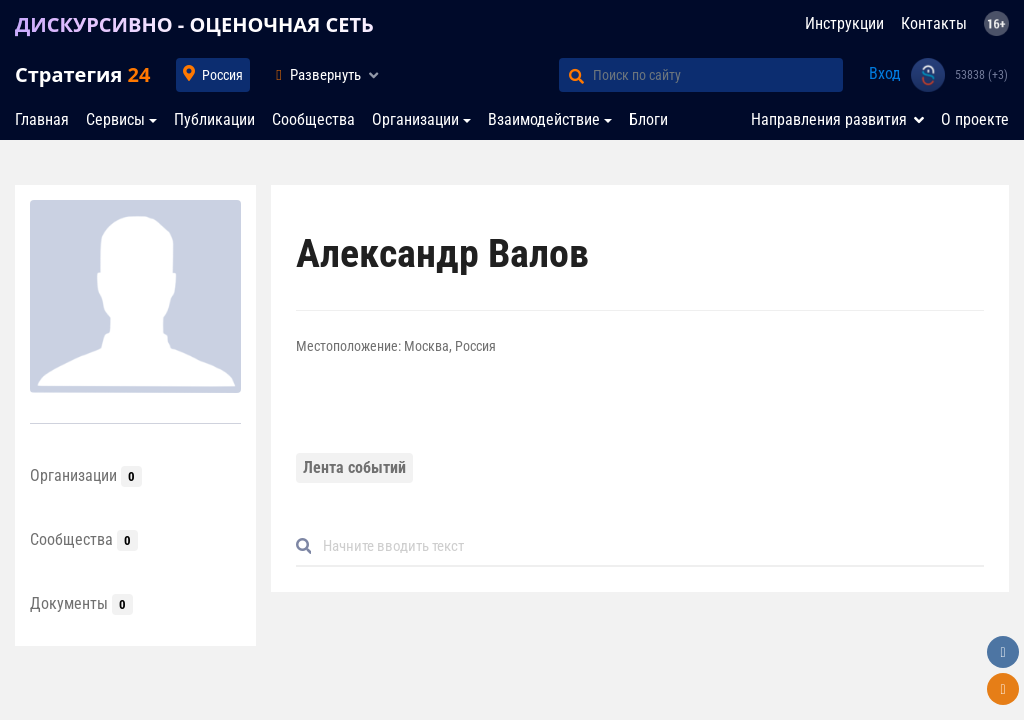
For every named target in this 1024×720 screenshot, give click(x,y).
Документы (81, 603)
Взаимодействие (544, 119)
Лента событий (354, 467)
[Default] (648, 546)
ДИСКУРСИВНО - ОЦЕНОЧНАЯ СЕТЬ (194, 24)
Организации (415, 119)
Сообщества (313, 119)
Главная (42, 119)
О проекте (975, 119)
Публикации (214, 119)
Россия (222, 75)
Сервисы (115, 119)
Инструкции (844, 23)
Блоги (648, 119)
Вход (885, 73)
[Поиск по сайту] (718, 75)
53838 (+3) (981, 75)
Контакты (934, 23)
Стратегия (82, 74)
